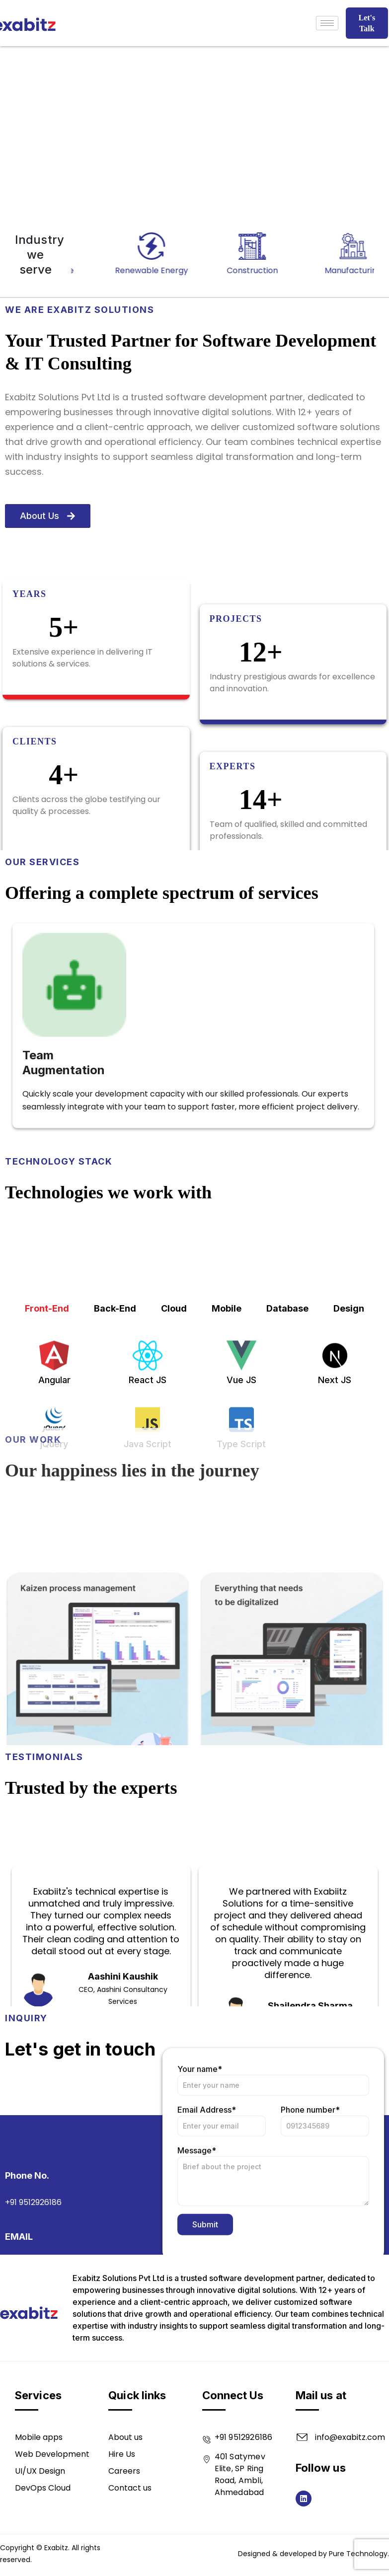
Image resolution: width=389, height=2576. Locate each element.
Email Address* (221, 2231)
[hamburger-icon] (327, 23)
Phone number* (325, 2231)
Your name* (273, 2190)
